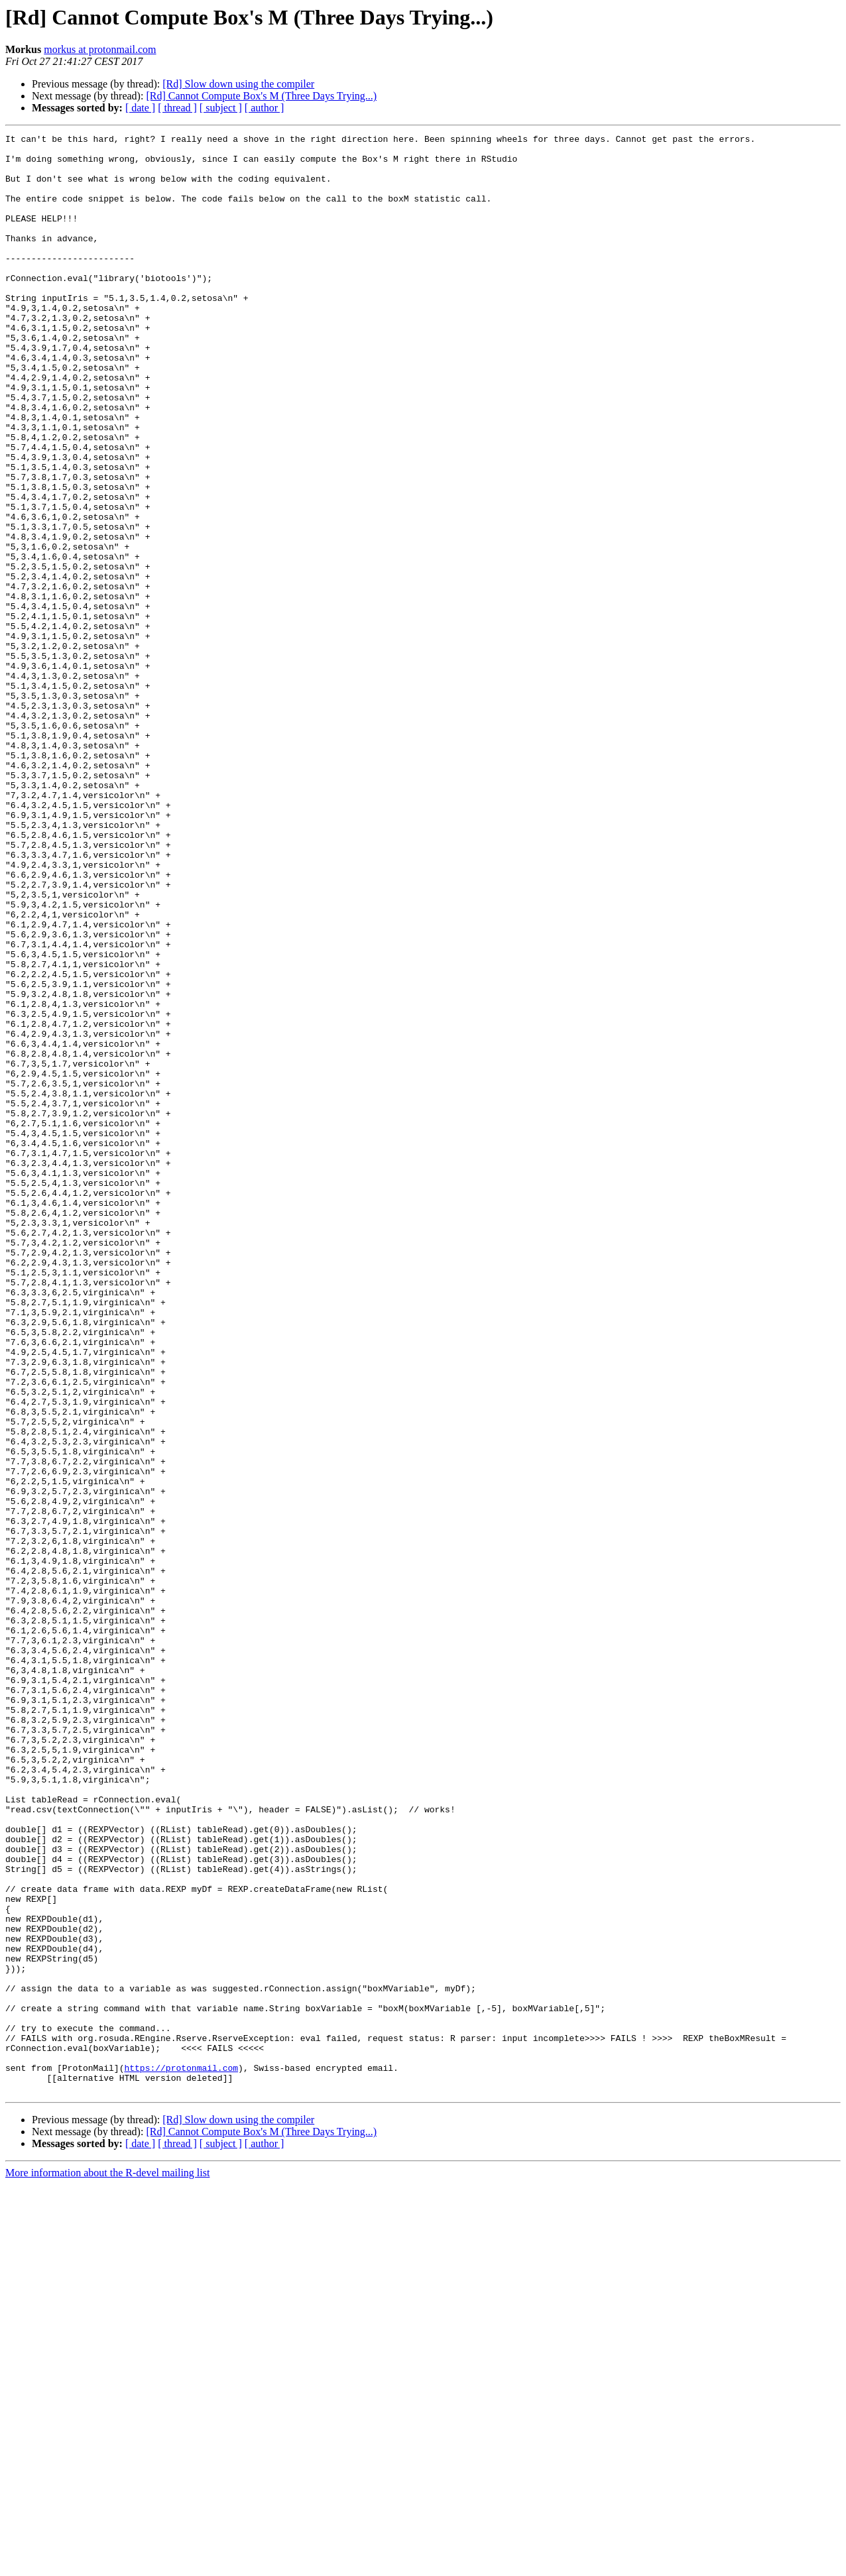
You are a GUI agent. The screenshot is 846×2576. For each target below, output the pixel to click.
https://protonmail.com (181, 2455)
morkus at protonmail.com (100, 49)
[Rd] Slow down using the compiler (238, 83)
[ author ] (264, 107)
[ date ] (140, 107)
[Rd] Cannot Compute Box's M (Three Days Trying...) (261, 95)
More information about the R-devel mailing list (107, 2564)
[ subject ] (221, 107)
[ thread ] (177, 107)
